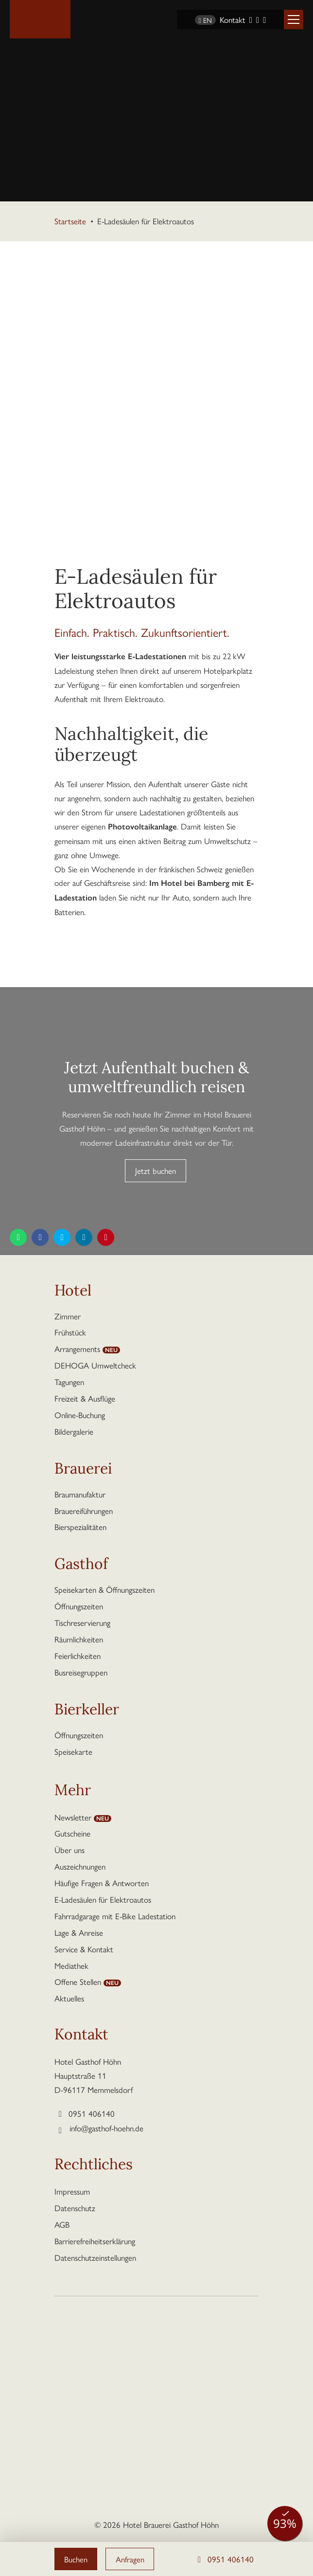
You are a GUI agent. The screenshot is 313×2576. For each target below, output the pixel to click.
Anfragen (131, 2559)
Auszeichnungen (79, 1866)
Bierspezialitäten (80, 1526)
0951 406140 (223, 2559)
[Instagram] (257, 19)
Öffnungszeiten (78, 1606)
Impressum (72, 2191)
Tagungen (69, 1381)
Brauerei (83, 1470)
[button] (293, 19)
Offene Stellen (77, 1981)
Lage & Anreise (78, 1932)
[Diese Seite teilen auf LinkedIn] (83, 1237)
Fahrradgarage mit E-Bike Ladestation (114, 1916)
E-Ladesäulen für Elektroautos (102, 1899)
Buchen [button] (76, 2559)
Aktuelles (69, 1998)
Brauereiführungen (83, 1510)
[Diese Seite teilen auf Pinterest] (105, 1237)
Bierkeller (86, 1711)
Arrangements (77, 1348)
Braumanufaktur (79, 1494)
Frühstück (70, 1332)
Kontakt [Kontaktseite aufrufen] (232, 19)
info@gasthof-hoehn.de (106, 2128)
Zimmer (67, 1316)
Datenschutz (74, 2208)
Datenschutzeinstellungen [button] (95, 2257)
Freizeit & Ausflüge (84, 1398)
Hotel (72, 1292)
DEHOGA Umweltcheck (95, 1365)
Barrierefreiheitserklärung (94, 2241)
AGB (62, 2224)
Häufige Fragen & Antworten (101, 1883)
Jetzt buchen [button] (155, 1170)
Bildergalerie (73, 1431)
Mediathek (71, 1965)
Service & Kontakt (83, 1949)
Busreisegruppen (80, 1672)
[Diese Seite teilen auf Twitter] (61, 1237)
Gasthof (81, 1565)
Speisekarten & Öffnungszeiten (104, 1589)
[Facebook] (250, 19)
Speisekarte (73, 1751)
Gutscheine (72, 1833)
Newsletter (72, 1817)
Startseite (70, 221)
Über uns (69, 1849)
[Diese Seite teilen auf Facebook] (40, 1237)
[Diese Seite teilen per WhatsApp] (18, 1237)
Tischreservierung (82, 1622)
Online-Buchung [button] (79, 1415)
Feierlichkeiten (77, 1655)
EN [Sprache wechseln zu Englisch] (205, 20)
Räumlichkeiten (78, 1639)
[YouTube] (264, 19)
